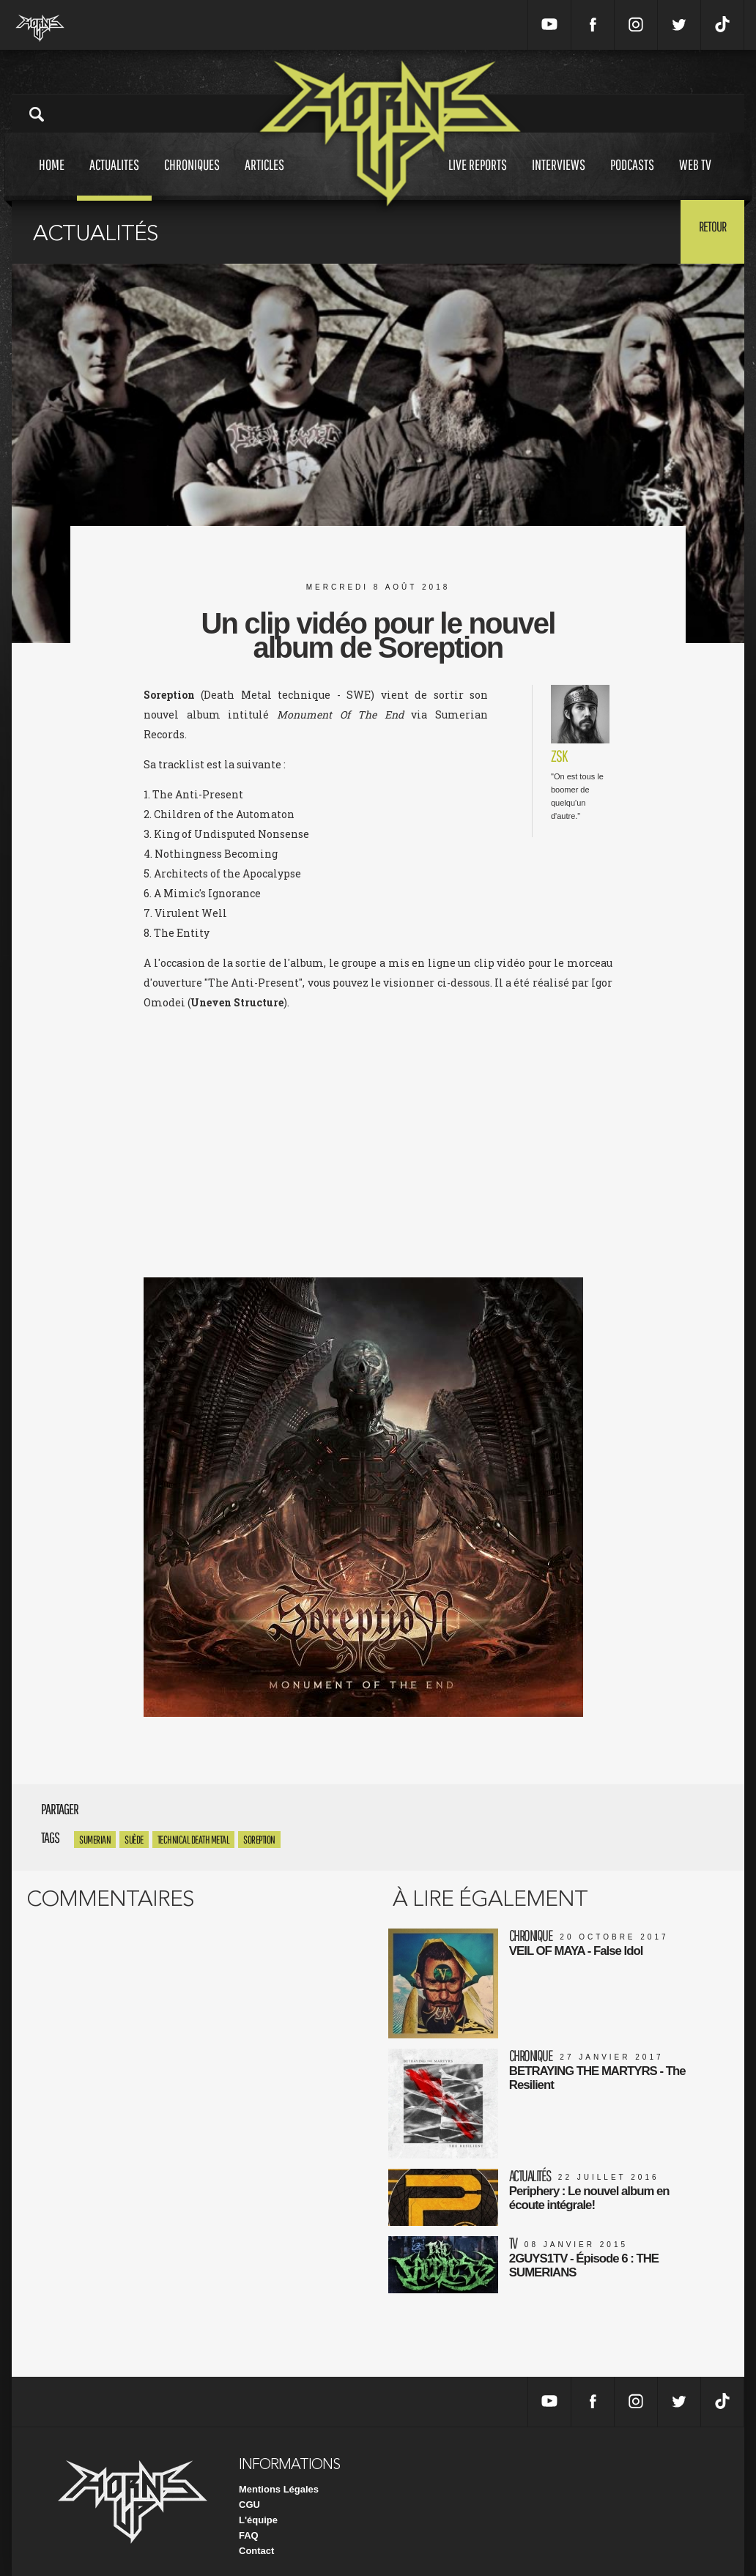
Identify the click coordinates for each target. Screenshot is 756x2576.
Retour (708, 231)
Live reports (477, 178)
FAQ (249, 2523)
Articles (264, 178)
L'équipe (258, 2508)
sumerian (95, 1839)
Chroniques (192, 178)
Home (51, 178)
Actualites (114, 178)
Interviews (558, 178)
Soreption (259, 1839)
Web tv (695, 178)
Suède (134, 1839)
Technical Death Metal (194, 1839)
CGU (249, 2492)
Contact (256, 2539)
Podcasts (632, 178)
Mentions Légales (279, 2477)
